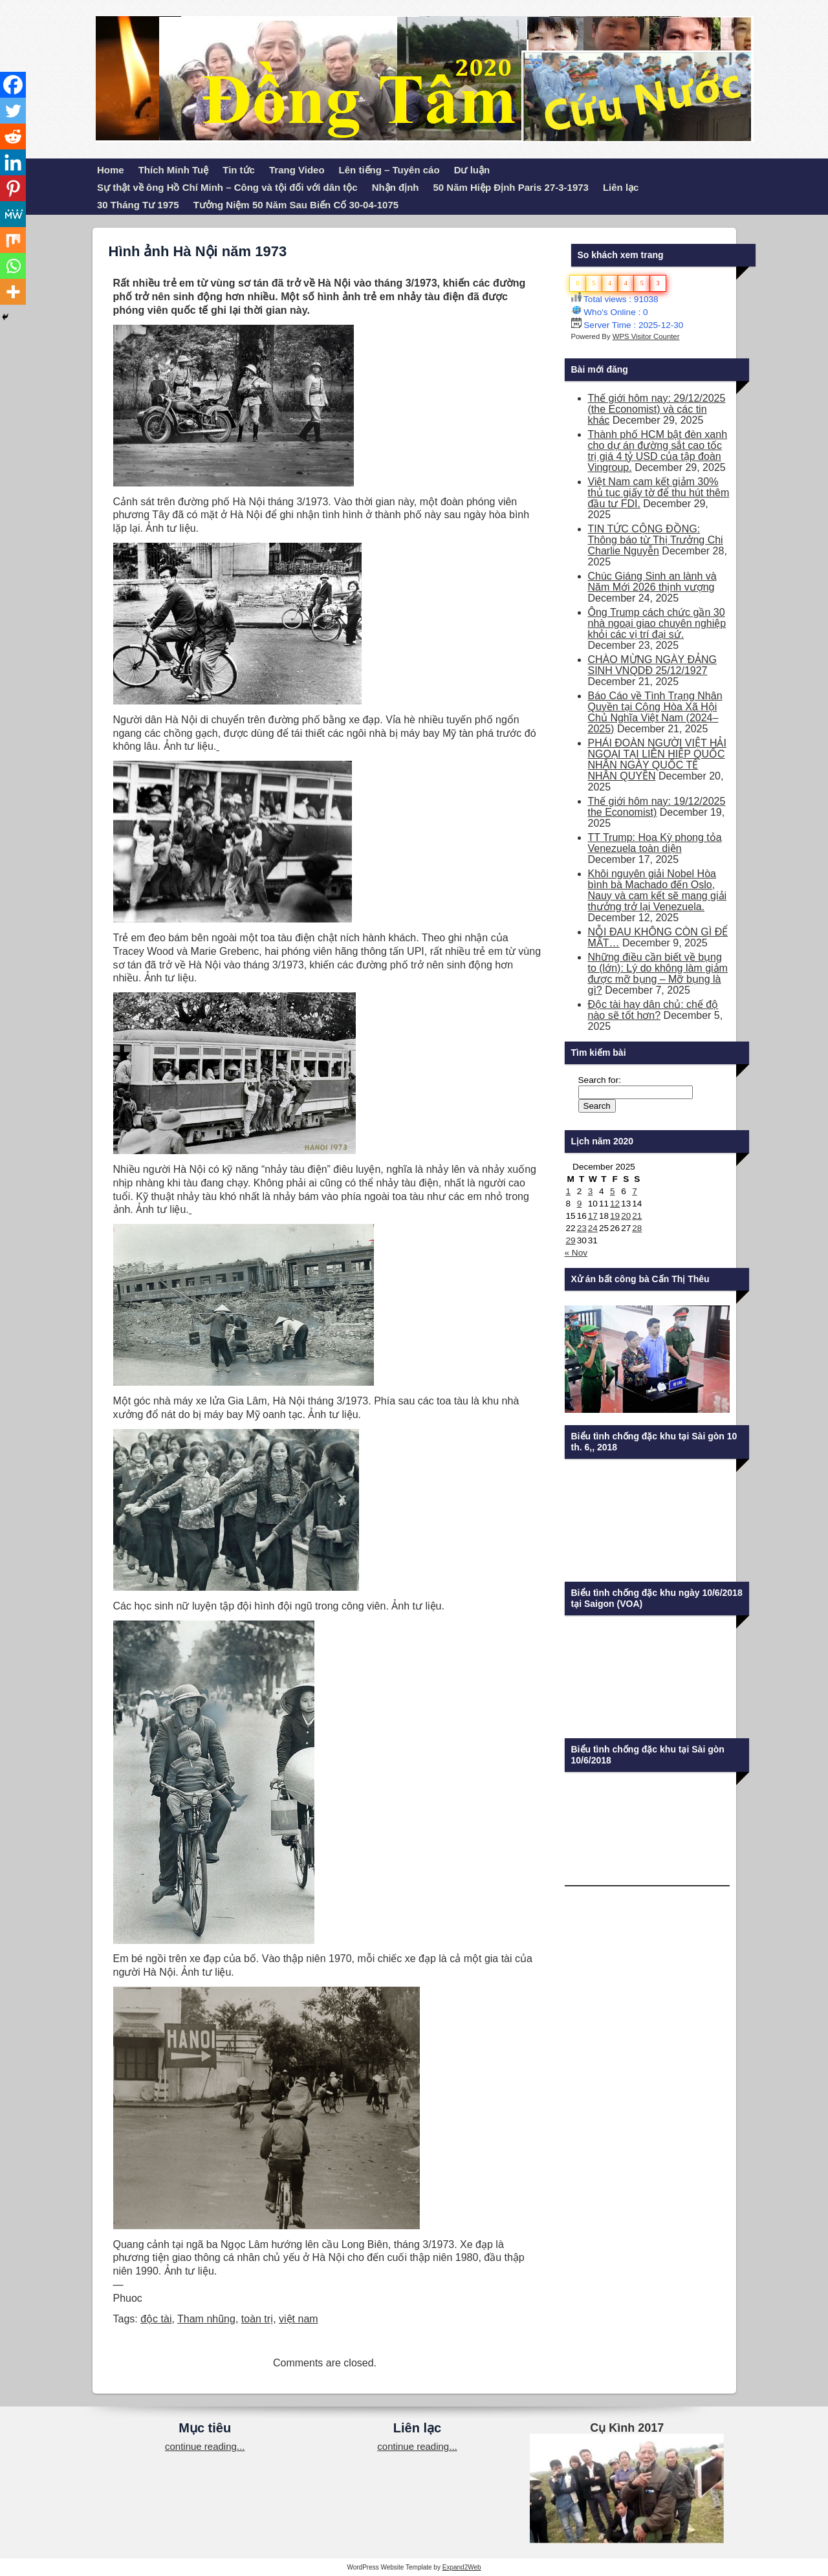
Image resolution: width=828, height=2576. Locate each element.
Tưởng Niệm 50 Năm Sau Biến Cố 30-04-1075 (295, 204)
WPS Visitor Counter (646, 336)
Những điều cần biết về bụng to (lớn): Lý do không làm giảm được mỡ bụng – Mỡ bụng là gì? (658, 974)
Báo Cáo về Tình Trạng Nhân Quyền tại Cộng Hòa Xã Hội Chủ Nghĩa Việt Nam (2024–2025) (655, 712)
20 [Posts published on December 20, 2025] (626, 1216)
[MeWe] (13, 214)
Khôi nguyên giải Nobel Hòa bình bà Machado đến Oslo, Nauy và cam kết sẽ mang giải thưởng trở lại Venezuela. (657, 890)
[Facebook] (13, 85)
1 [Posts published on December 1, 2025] (568, 1191)
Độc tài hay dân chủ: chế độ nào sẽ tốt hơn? (653, 1010)
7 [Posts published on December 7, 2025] (634, 1191)
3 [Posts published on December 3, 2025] (590, 1191)
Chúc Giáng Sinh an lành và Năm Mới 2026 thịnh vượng (652, 582)
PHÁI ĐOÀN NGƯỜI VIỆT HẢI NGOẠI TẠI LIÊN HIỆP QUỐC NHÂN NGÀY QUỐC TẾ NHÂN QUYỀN (657, 759)
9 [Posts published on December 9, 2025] (579, 1203)
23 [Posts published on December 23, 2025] (582, 1228)
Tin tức (239, 169)
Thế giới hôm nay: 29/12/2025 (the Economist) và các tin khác (657, 409)
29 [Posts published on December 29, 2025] (571, 1240)
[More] (13, 292)
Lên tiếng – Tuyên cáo (389, 169)
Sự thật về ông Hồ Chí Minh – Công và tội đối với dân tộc (227, 187)
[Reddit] (13, 136)
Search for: (600, 1080)
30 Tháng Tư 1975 (138, 204)
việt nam (298, 2318)
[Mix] (13, 240)
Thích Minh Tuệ (173, 169)
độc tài (155, 2318)
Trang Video (297, 169)
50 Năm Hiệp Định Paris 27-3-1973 (511, 187)
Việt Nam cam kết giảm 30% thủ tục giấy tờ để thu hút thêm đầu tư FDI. (659, 492)
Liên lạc (621, 187)
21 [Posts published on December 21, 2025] (637, 1216)
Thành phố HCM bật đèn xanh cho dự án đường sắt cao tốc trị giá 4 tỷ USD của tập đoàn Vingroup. (658, 451)
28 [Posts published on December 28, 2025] (637, 1228)
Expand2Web (461, 2567)
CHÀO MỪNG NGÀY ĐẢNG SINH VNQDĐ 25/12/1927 (652, 665)
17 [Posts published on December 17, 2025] (593, 1216)
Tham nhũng (206, 2318)
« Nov (576, 1253)
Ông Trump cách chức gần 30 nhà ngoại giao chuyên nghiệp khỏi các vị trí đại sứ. (657, 623)
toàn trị (257, 2318)
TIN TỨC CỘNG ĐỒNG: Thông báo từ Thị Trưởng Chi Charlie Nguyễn (655, 539)
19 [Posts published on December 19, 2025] (615, 1216)
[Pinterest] (13, 188)
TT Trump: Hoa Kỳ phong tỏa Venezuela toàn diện (655, 843)
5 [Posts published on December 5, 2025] (612, 1191)
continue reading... (205, 2446)
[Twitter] (13, 111)
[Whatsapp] (13, 266)
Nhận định (395, 187)
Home (110, 169)
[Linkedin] (13, 162)
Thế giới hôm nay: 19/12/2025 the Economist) (657, 807)
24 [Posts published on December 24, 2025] (593, 1228)
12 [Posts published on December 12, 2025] (615, 1203)
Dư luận (472, 169)
